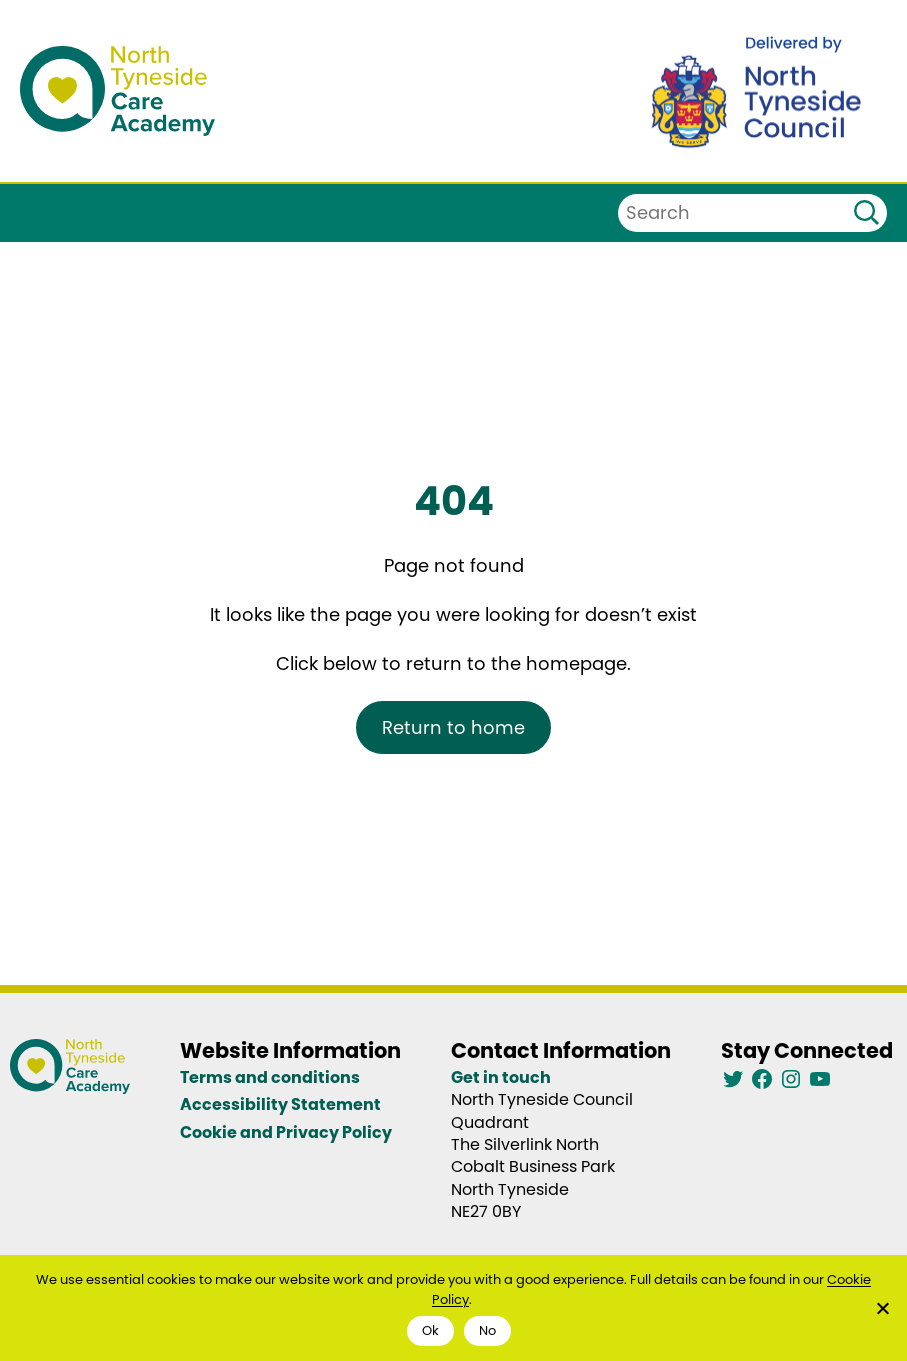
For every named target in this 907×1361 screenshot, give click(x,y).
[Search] (866, 213)
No (487, 1330)
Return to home (453, 727)
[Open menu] (32, 213)
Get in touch (501, 1077)
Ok (430, 1330)
